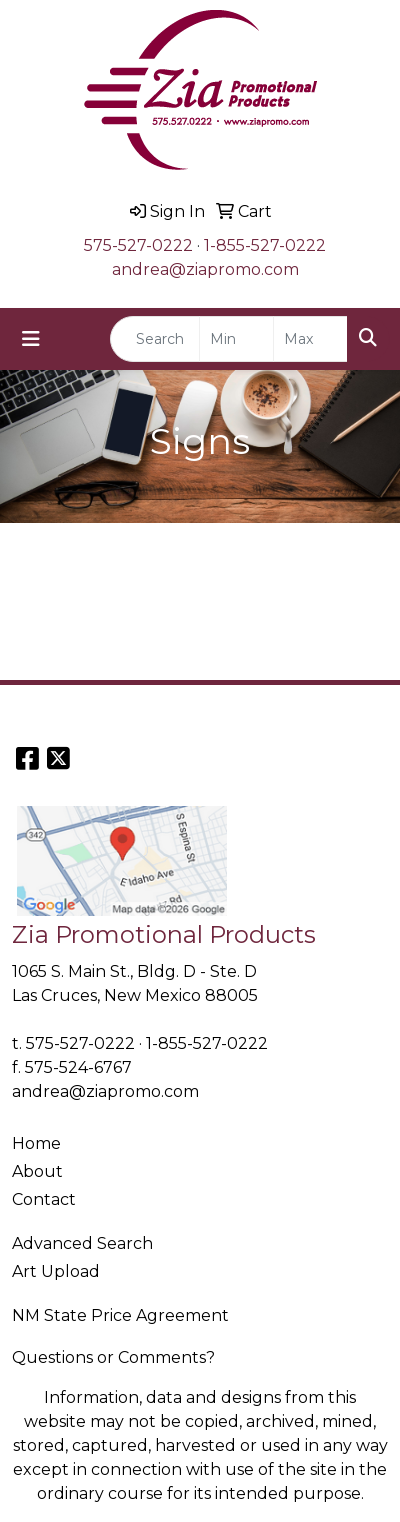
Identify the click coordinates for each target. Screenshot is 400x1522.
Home (36, 1143)
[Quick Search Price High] (310, 339)
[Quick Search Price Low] (236, 339)
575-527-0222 (138, 245)
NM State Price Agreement (120, 1315)
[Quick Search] (155, 339)
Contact (44, 1199)
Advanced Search (82, 1243)
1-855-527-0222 (265, 245)
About (37, 1171)
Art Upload (56, 1271)
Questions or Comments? (113, 1357)
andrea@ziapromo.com (205, 269)
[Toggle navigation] (31, 339)
